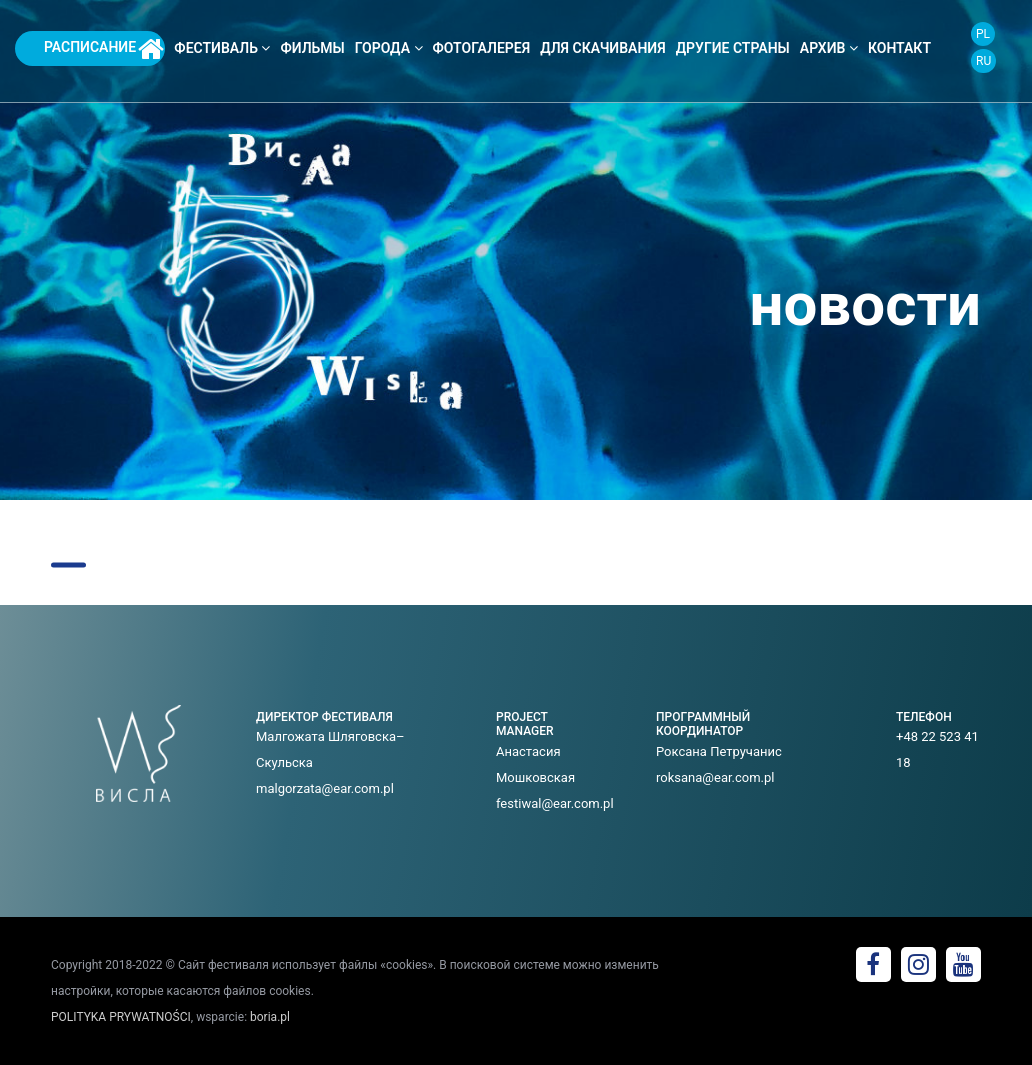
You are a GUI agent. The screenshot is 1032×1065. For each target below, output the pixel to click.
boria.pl (270, 1017)
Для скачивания (602, 48)
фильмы (312, 48)
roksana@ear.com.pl (715, 777)
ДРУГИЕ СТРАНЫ (733, 48)
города (389, 48)
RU (983, 61)
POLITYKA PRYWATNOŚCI (121, 1017)
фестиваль (222, 48)
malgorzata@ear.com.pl (325, 788)
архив (829, 48)
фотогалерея (482, 48)
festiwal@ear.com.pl (555, 803)
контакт (899, 48)
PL (983, 34)
